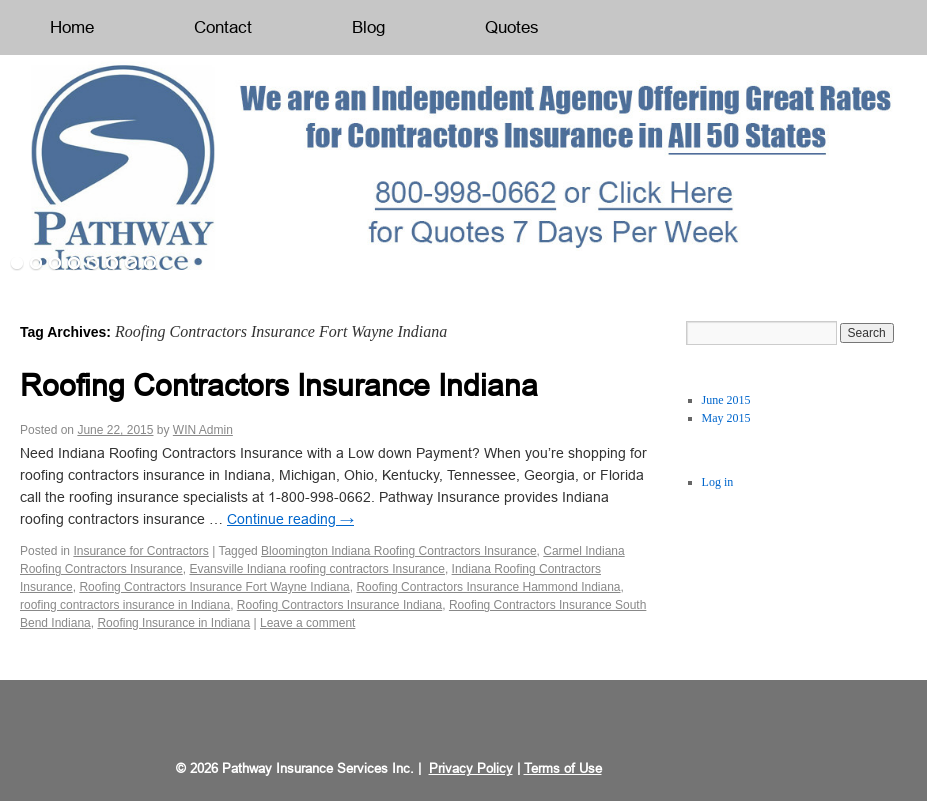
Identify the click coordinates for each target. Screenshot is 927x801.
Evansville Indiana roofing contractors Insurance (316, 569)
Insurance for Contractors (140, 551)
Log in (718, 482)
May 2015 (726, 418)
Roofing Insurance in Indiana (173, 623)
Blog (368, 27)
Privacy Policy (471, 768)
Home (72, 27)
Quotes (512, 27)
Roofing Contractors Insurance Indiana (279, 385)
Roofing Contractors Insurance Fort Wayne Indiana (214, 587)
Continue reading (290, 519)
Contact (223, 27)
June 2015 (726, 400)
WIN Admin (203, 430)
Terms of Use (563, 768)
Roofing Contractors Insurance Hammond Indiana (488, 587)
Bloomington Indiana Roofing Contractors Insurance (399, 551)
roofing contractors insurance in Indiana (125, 605)
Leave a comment (307, 623)
